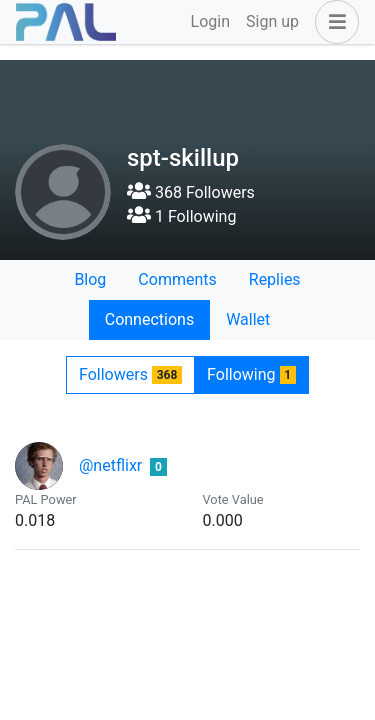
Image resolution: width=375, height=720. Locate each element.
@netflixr (110, 465)
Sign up (272, 21)
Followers (130, 374)
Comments (177, 279)
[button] (333, 22)
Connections (149, 319)
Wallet (248, 319)
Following (251, 374)
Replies (275, 279)
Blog (90, 279)
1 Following (181, 216)
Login (210, 21)
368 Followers (191, 192)
